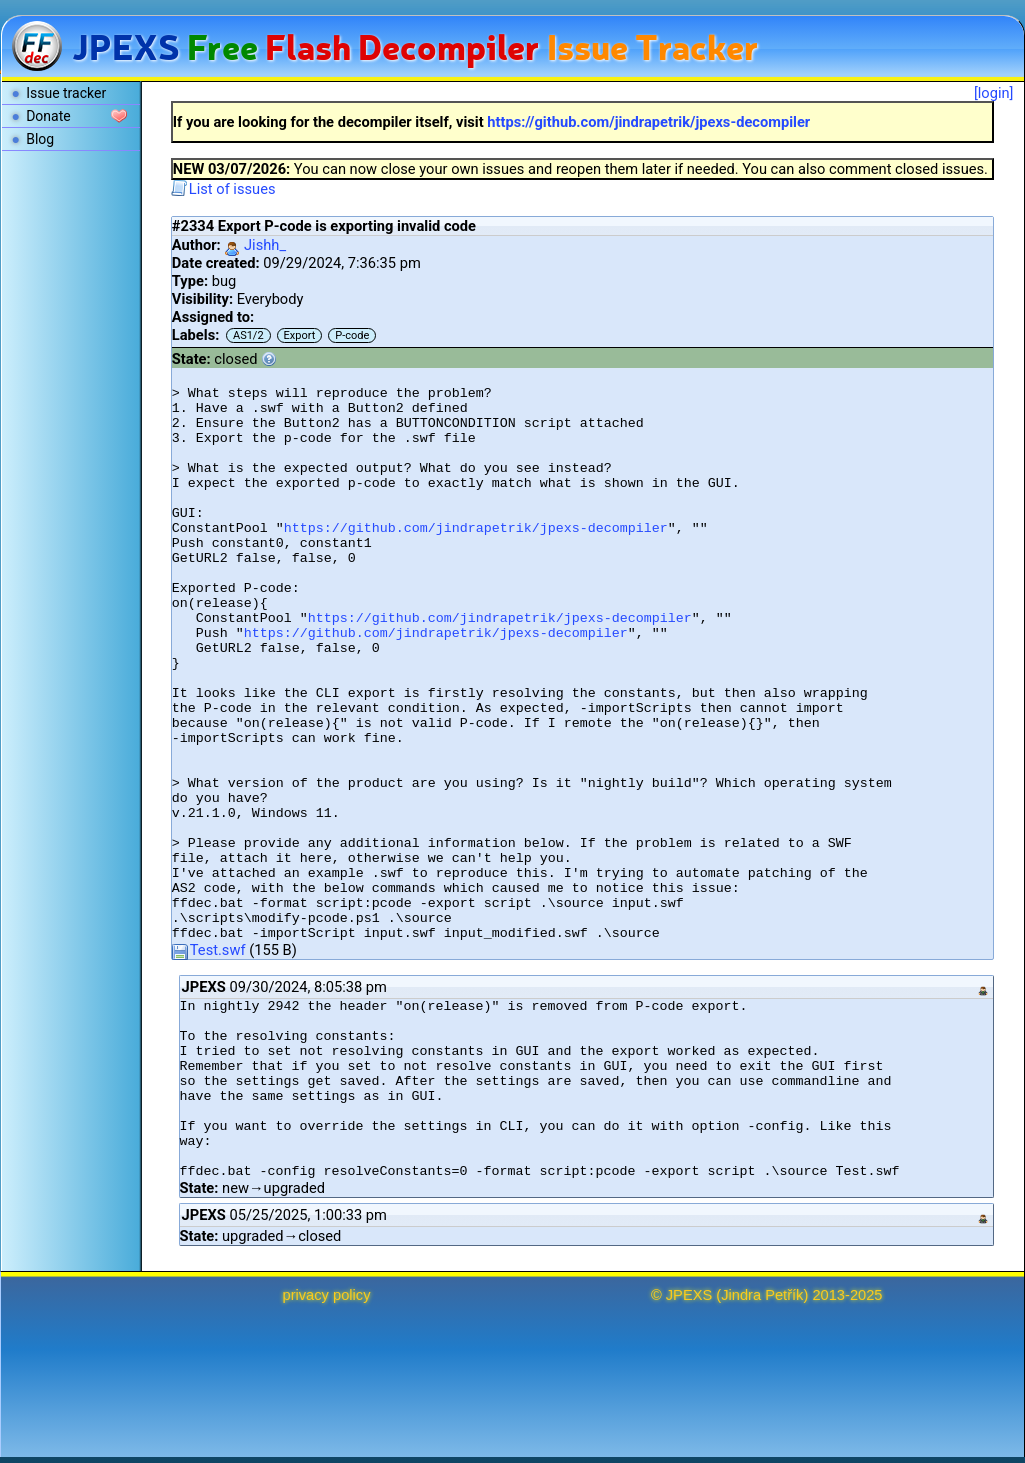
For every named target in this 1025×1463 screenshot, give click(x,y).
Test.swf (209, 950)
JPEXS (689, 1295)
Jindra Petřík (762, 1295)
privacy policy (327, 1295)
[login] (994, 93)
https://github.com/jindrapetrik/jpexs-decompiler (648, 122)
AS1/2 (248, 335)
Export (300, 335)
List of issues (223, 189)
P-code (352, 335)
